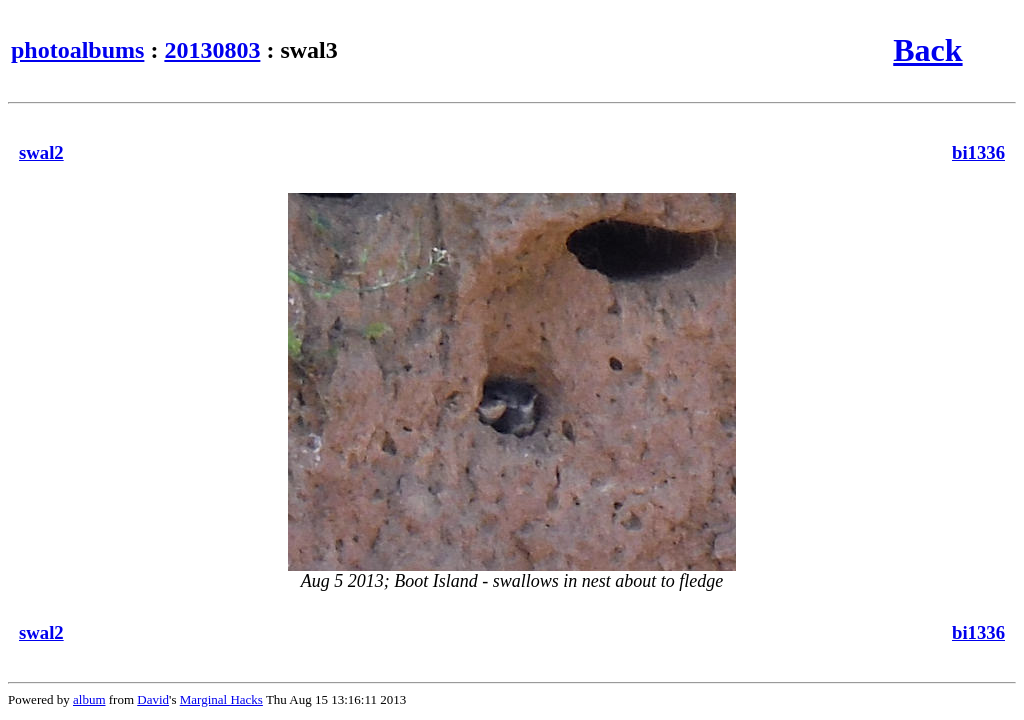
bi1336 (978, 152)
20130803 (212, 50)
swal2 (41, 152)
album (89, 699)
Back (927, 50)
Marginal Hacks (221, 699)
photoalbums (77, 50)
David (153, 699)
